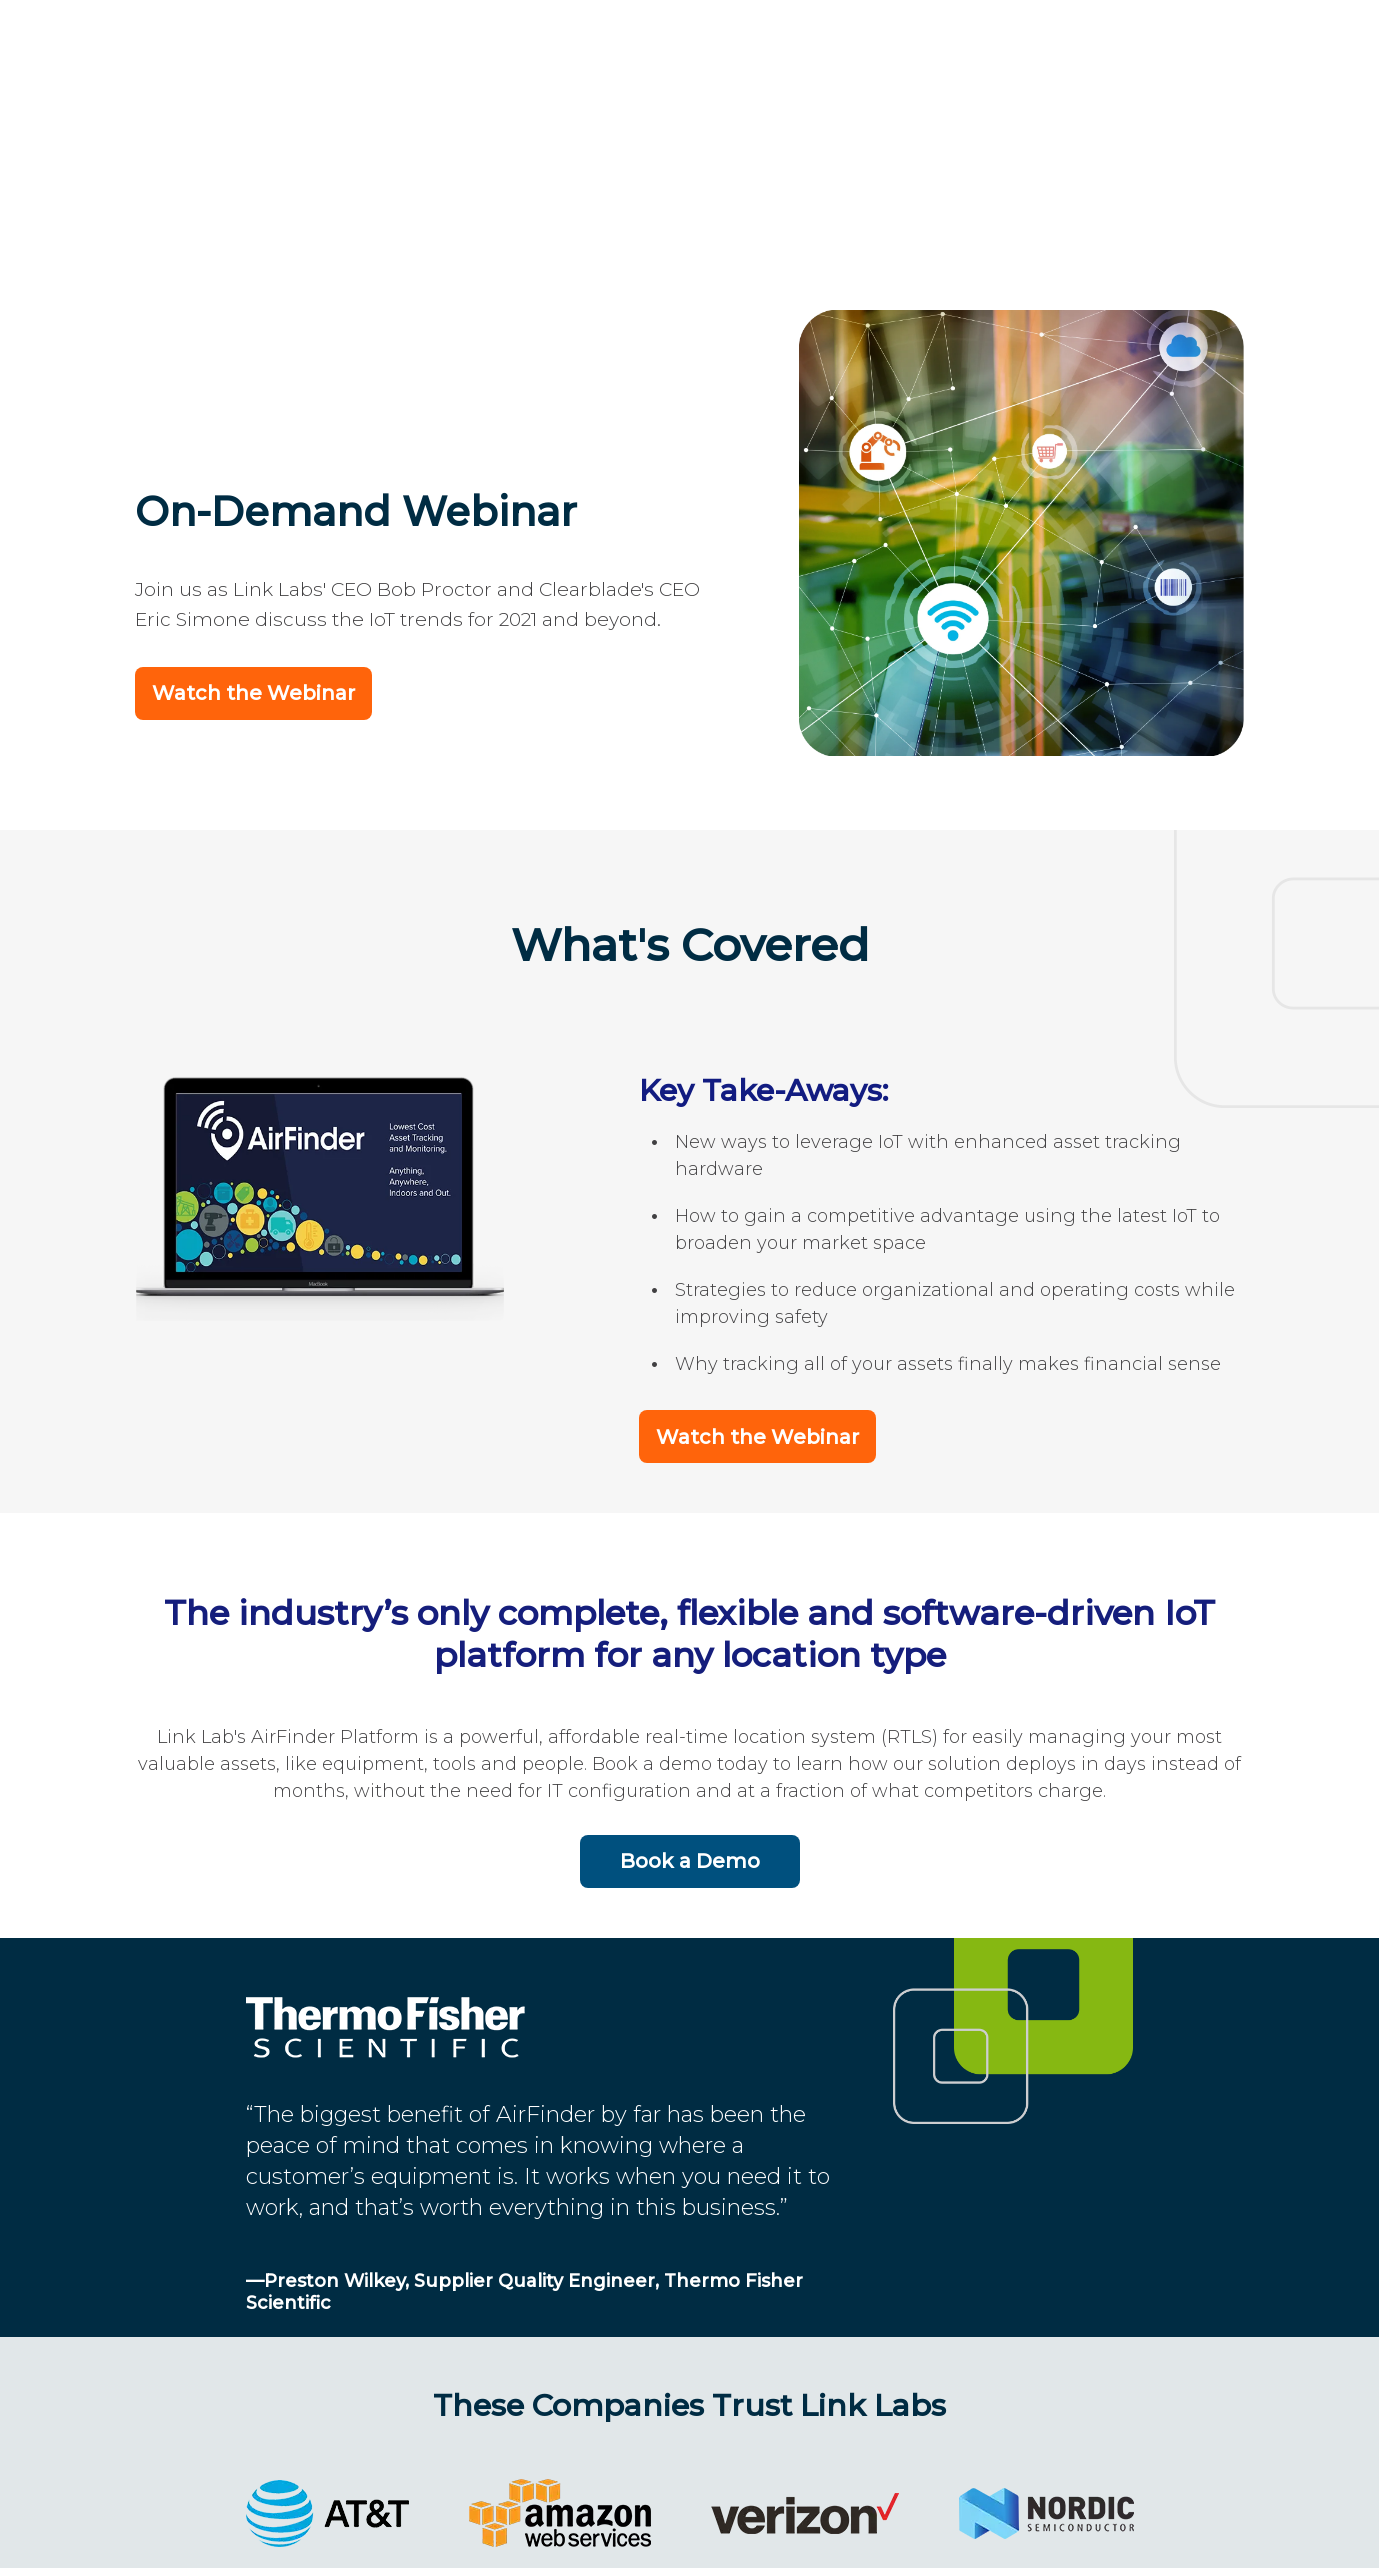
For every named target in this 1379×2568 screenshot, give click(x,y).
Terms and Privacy (851, 2530)
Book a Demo (690, 1620)
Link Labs (496, 2530)
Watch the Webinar (253, 454)
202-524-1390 (650, 2530)
